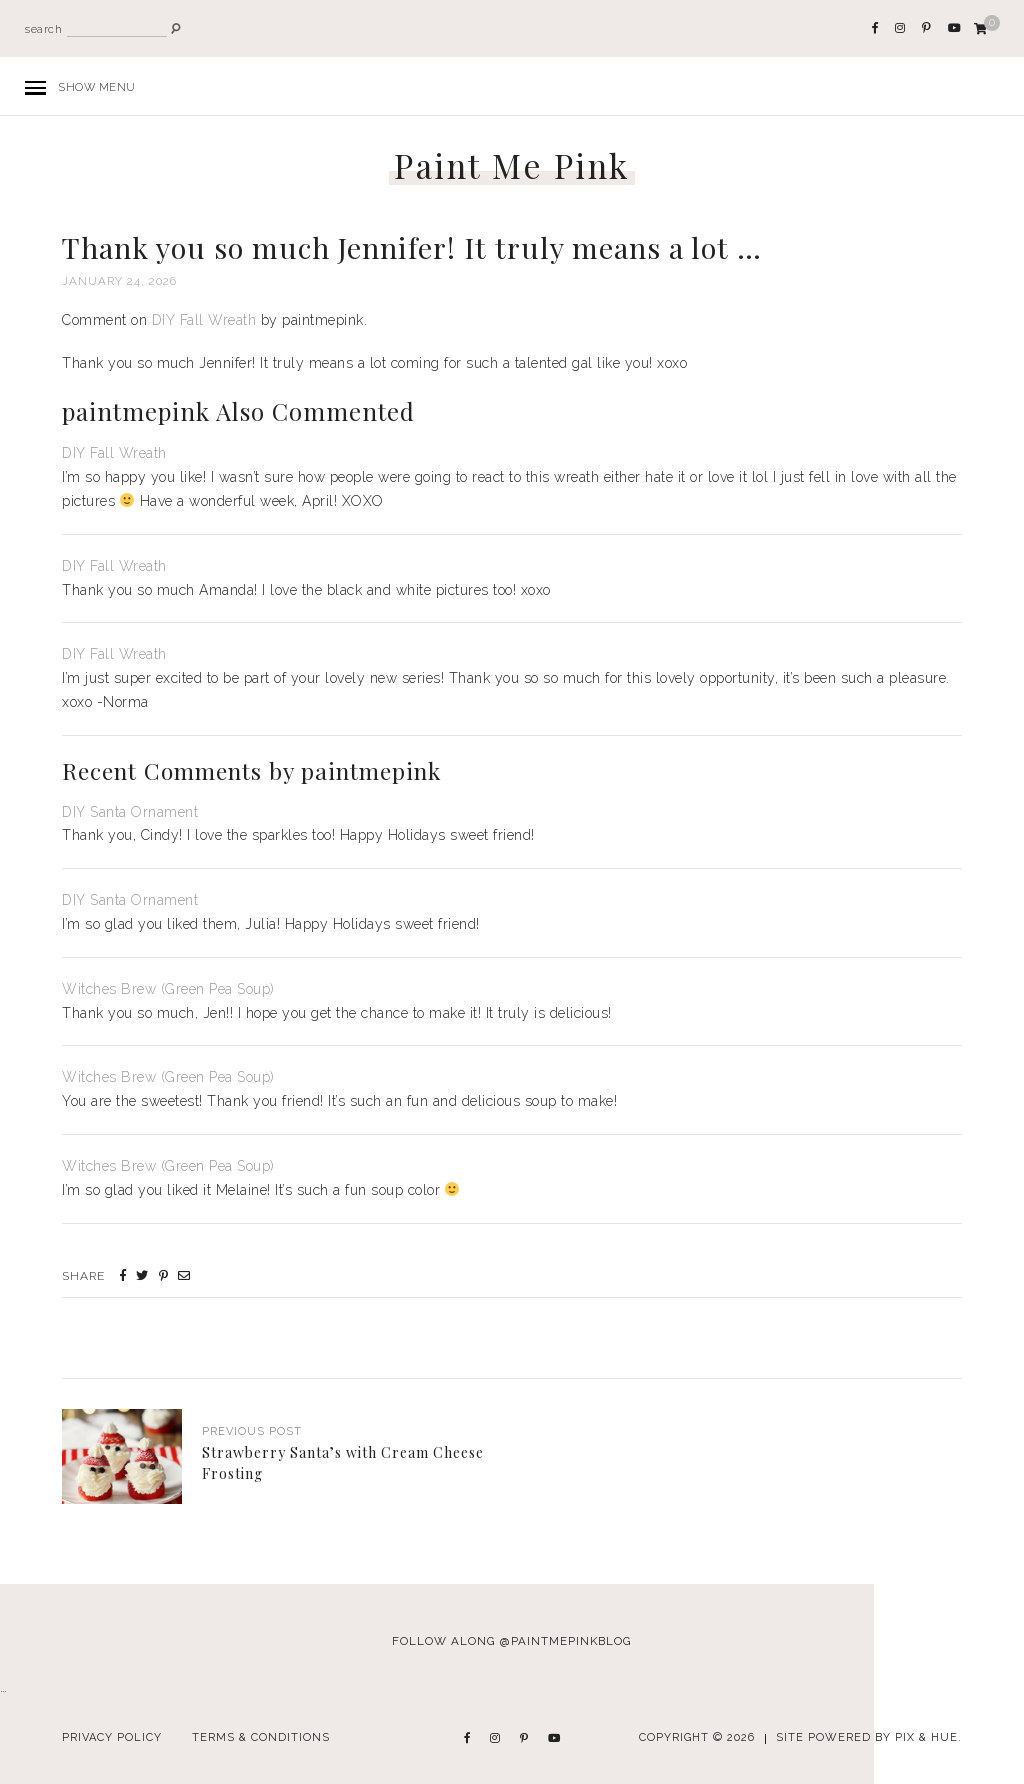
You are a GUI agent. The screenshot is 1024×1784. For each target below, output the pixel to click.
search (43, 29)
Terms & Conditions (261, 1737)
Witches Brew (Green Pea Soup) (168, 989)
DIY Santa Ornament (130, 812)
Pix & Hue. (928, 1737)
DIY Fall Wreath (204, 320)
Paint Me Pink (512, 165)
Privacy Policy (112, 1737)
